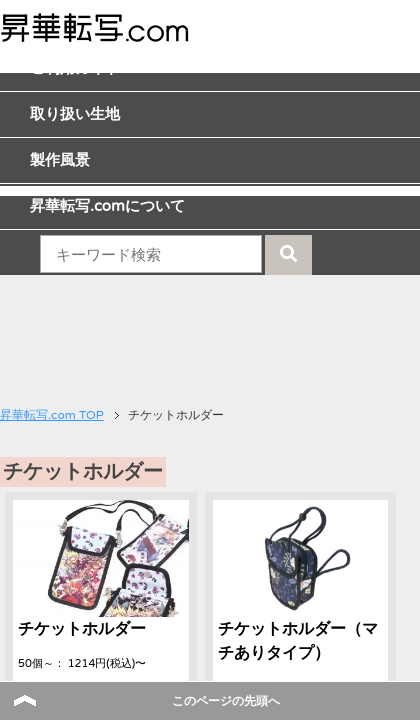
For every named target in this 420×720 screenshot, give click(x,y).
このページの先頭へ (226, 701)
